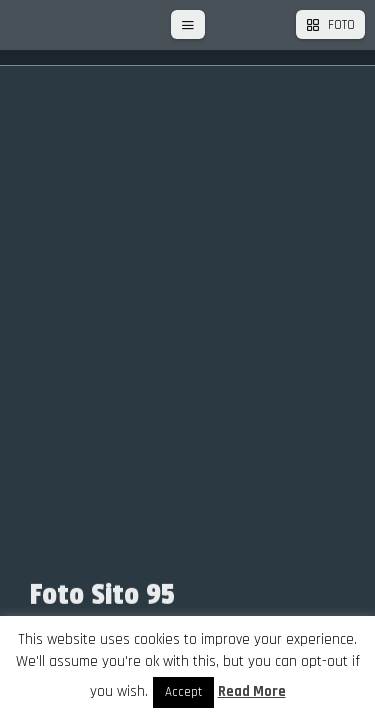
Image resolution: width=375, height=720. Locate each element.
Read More (252, 691)
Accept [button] (183, 692)
